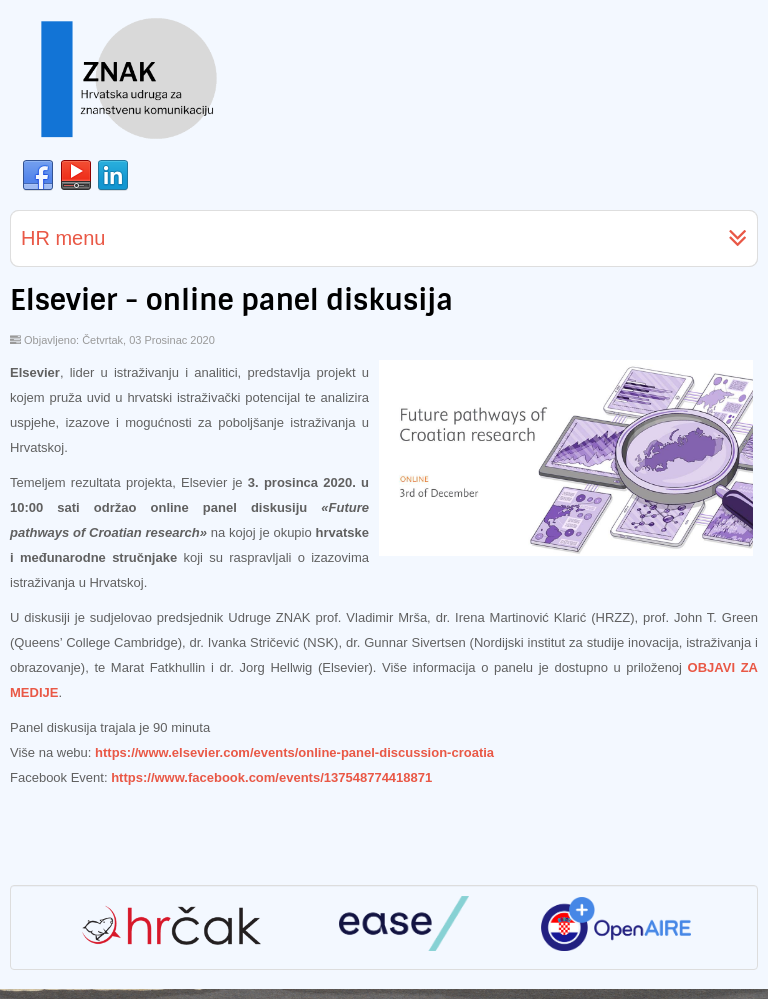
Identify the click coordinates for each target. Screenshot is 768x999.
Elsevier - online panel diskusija (231, 300)
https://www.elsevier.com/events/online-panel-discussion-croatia (294, 752)
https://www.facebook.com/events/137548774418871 (271, 777)
